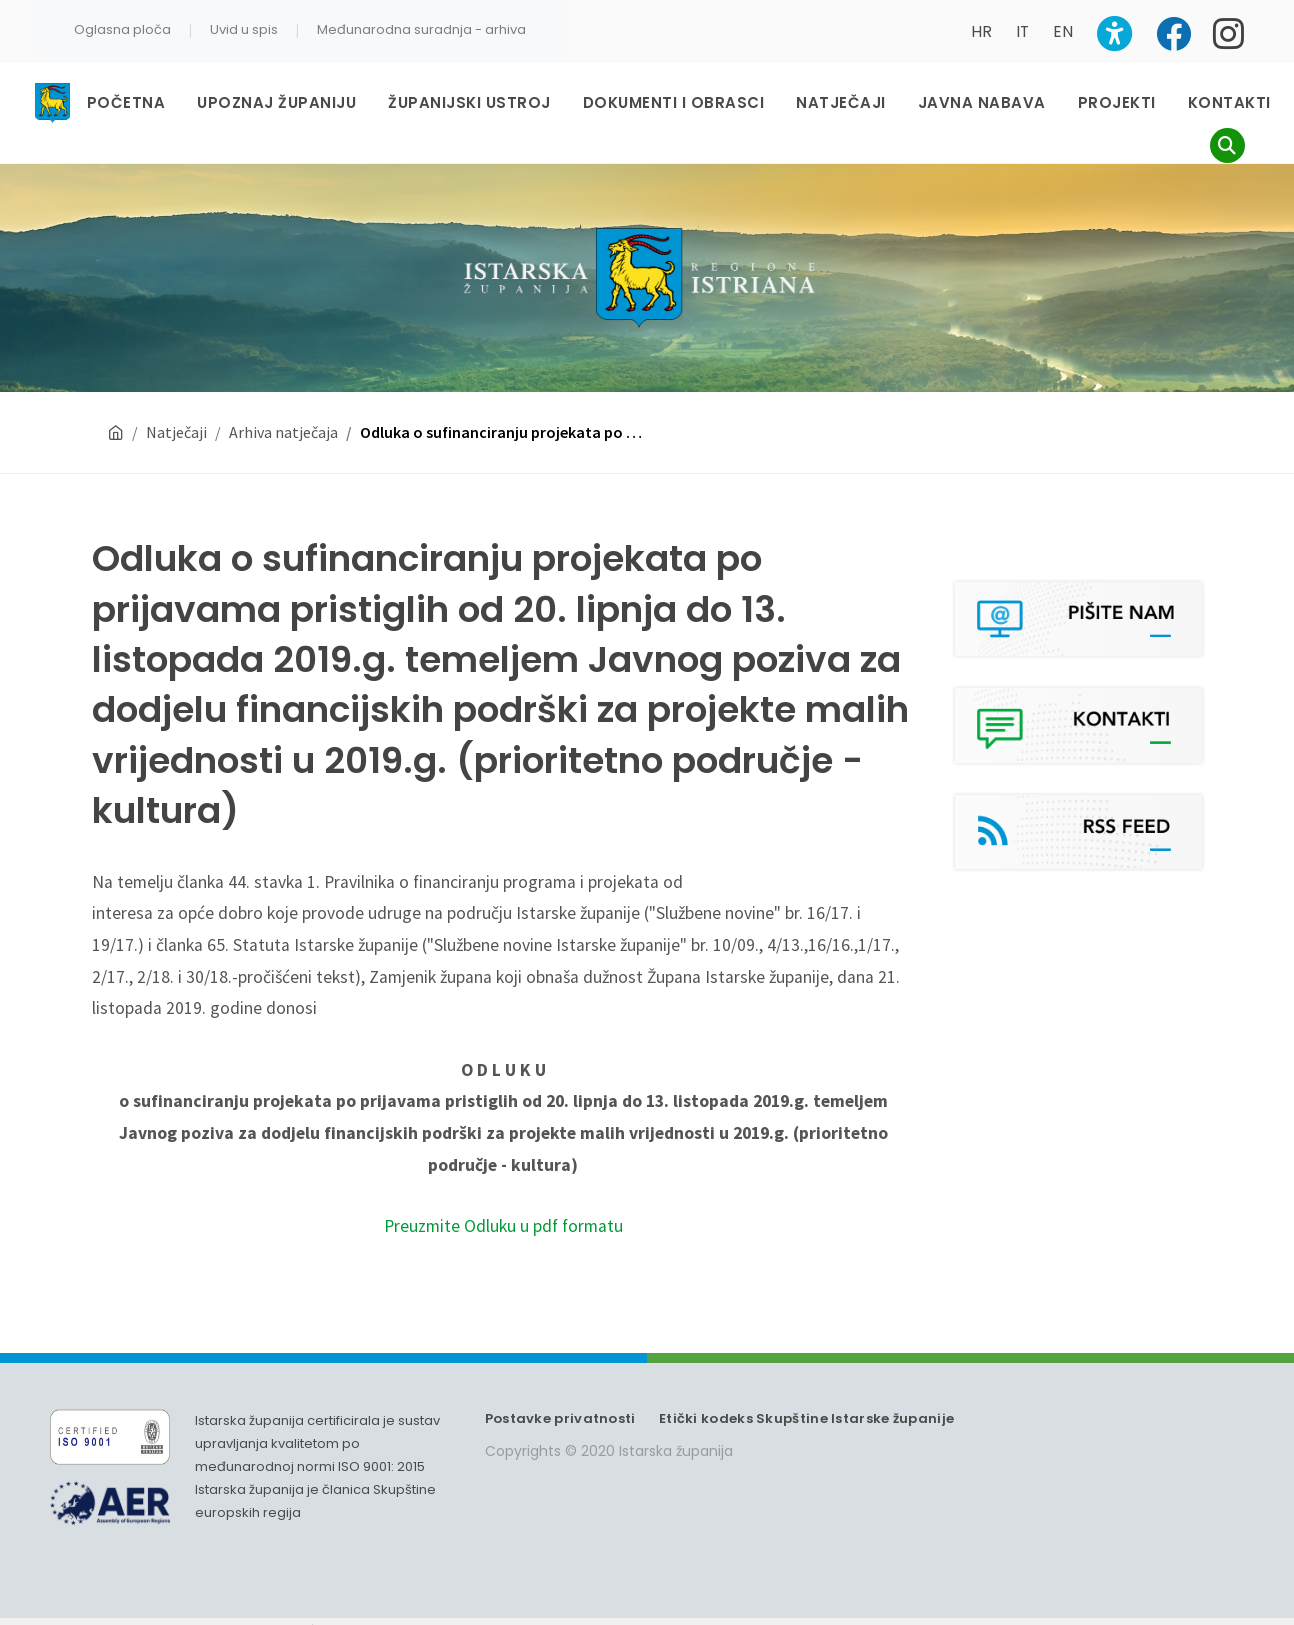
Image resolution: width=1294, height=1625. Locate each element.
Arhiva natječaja (283, 432)
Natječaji (176, 432)
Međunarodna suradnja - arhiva (421, 29)
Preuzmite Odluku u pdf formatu (503, 1226)
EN (1063, 31)
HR (981, 31)
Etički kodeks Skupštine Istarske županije (806, 1418)
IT (1022, 31)
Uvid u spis (244, 29)
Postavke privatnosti (560, 1418)
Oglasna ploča (122, 29)
